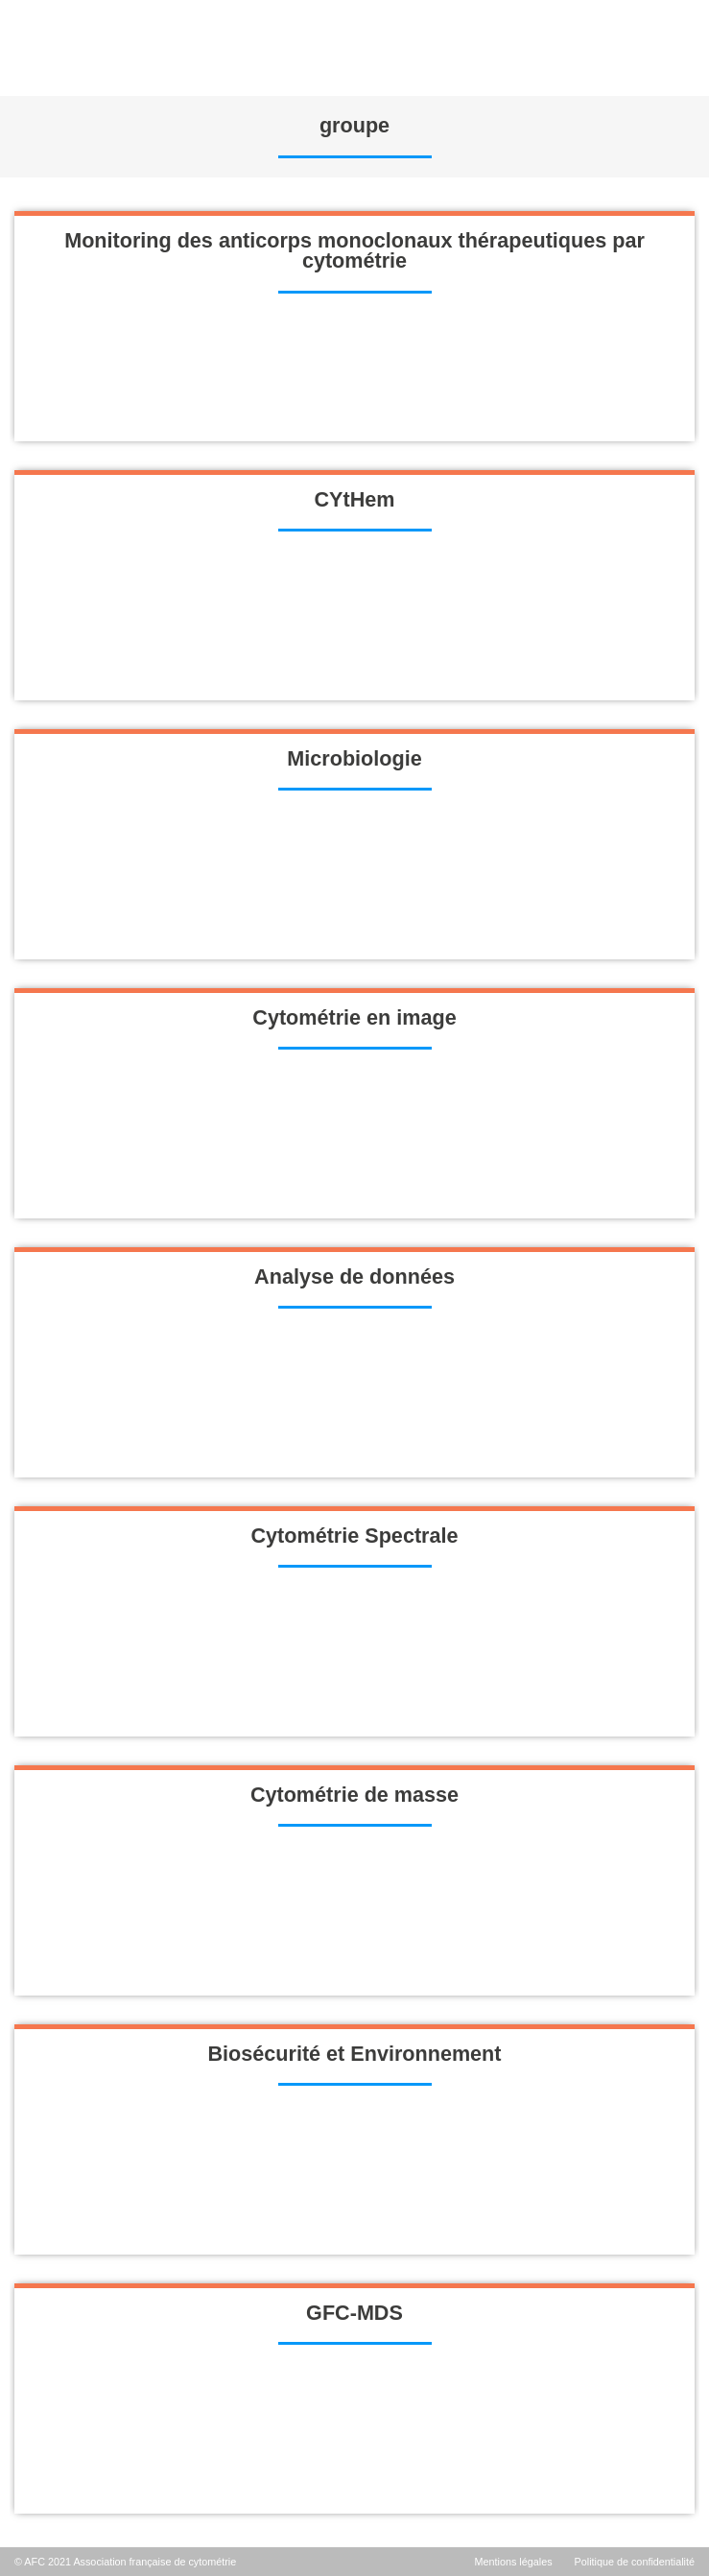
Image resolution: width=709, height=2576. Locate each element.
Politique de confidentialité (635, 2561)
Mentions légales (514, 2561)
